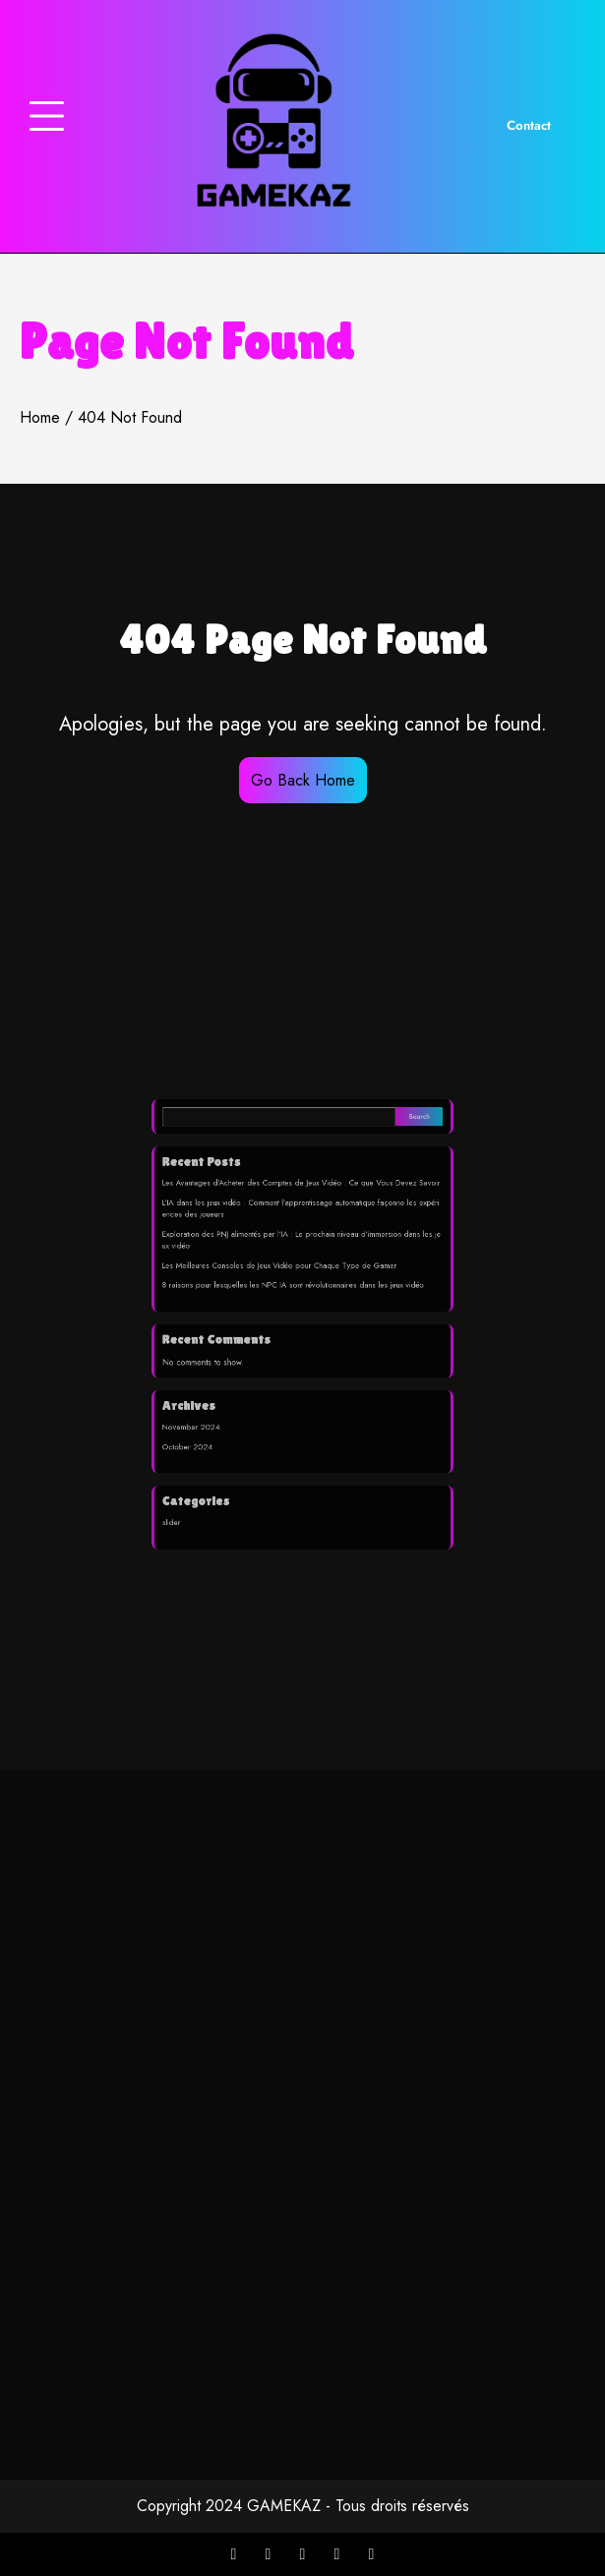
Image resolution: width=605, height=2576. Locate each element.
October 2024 (219, 1413)
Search (387, 1174)
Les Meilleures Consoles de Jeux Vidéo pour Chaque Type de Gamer (285, 1282)
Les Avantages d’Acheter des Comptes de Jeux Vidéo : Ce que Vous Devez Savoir (301, 1222)
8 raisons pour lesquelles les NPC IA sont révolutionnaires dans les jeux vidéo (295, 1296)
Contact (529, 125)
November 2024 (221, 1398)
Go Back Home (303, 780)
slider (207, 1467)
